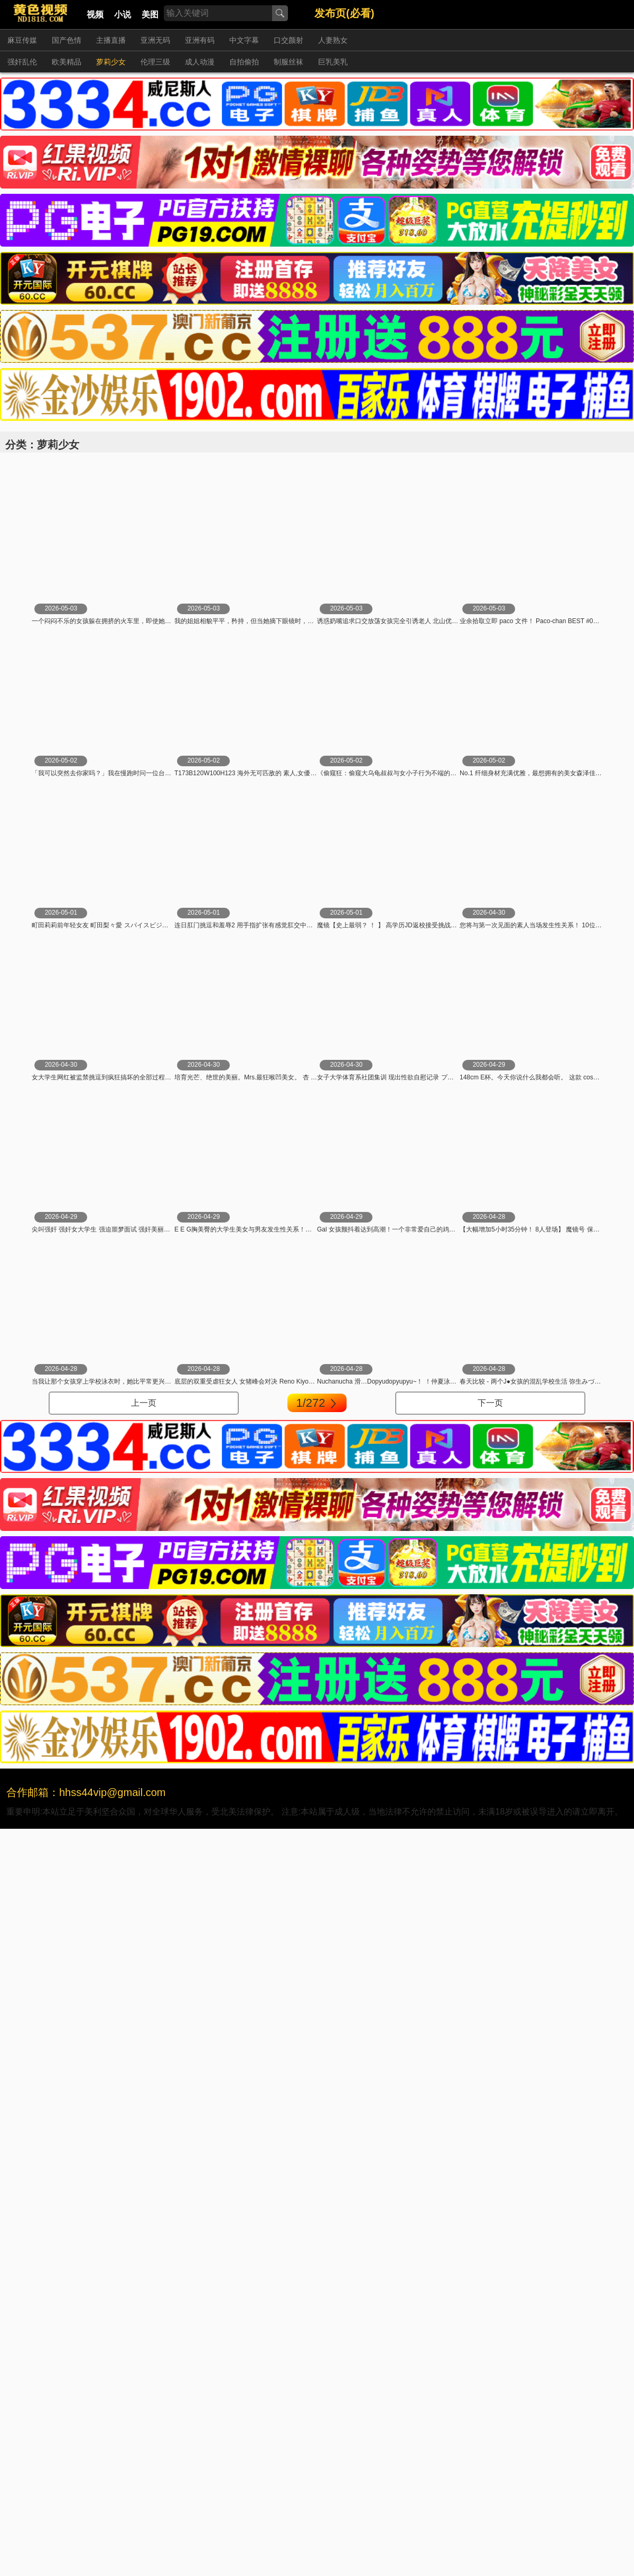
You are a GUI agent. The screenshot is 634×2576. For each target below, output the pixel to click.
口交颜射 (288, 40)
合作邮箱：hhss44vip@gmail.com (86, 1792)
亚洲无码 (155, 40)
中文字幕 (244, 40)
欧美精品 (66, 62)
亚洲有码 (200, 40)
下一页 (490, 1402)
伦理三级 (155, 62)
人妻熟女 (333, 40)
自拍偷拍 (244, 62)
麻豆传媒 (22, 40)
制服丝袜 (288, 62)
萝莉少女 (111, 62)
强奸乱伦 (22, 62)
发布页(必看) (344, 13)
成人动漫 (200, 62)
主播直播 (111, 40)
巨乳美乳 (333, 62)
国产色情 (66, 40)
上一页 (143, 1402)
